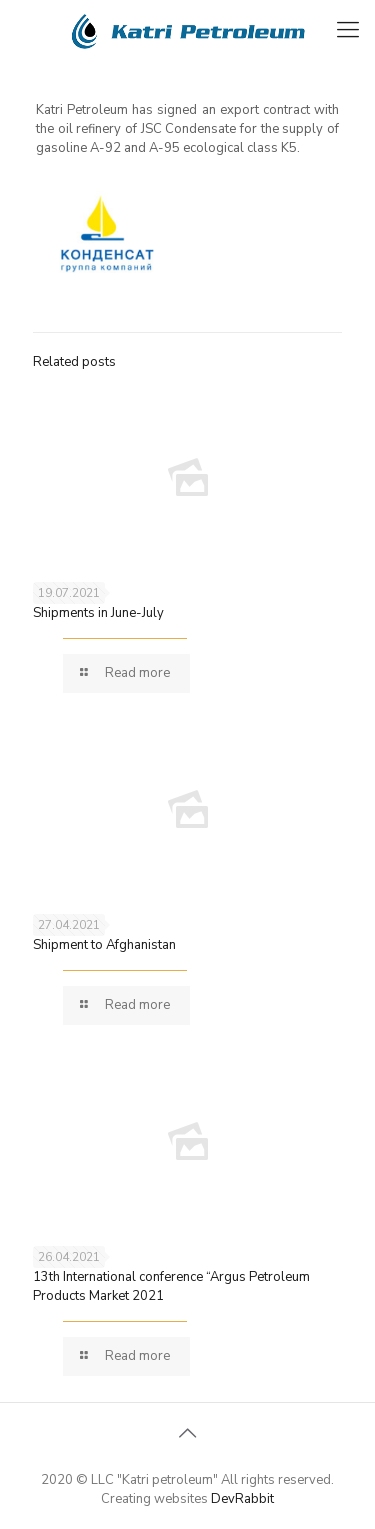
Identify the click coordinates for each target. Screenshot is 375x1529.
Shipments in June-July (98, 613)
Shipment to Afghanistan (104, 945)
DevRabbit (242, 1499)
